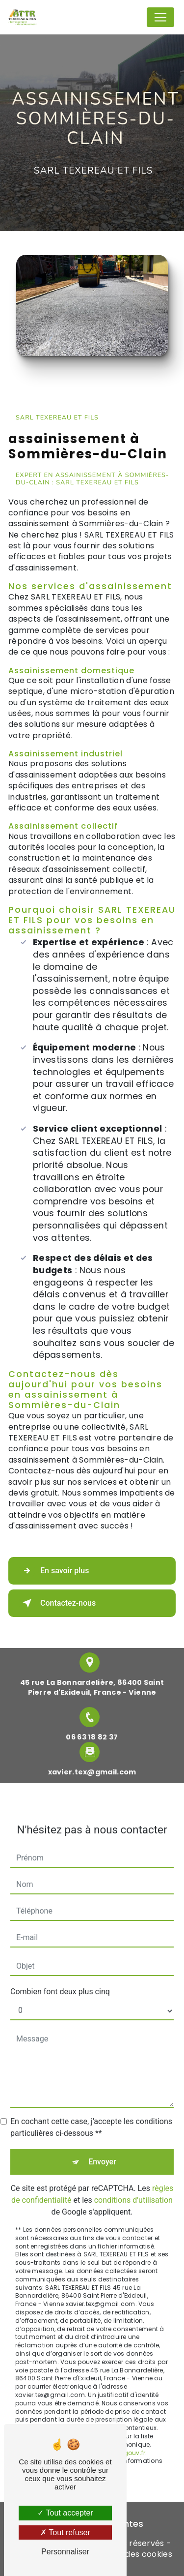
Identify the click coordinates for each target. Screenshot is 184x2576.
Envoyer (102, 2150)
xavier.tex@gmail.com (92, 1760)
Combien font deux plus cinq (60, 1979)
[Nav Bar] (160, 17)
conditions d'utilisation (133, 2188)
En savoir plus (54, 1570)
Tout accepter (65, 2513)
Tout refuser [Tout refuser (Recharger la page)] (65, 2532)
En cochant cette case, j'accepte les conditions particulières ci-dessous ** (91, 2115)
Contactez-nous (57, 1603)
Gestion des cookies (132, 2554)
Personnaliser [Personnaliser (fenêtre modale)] (65, 2551)
